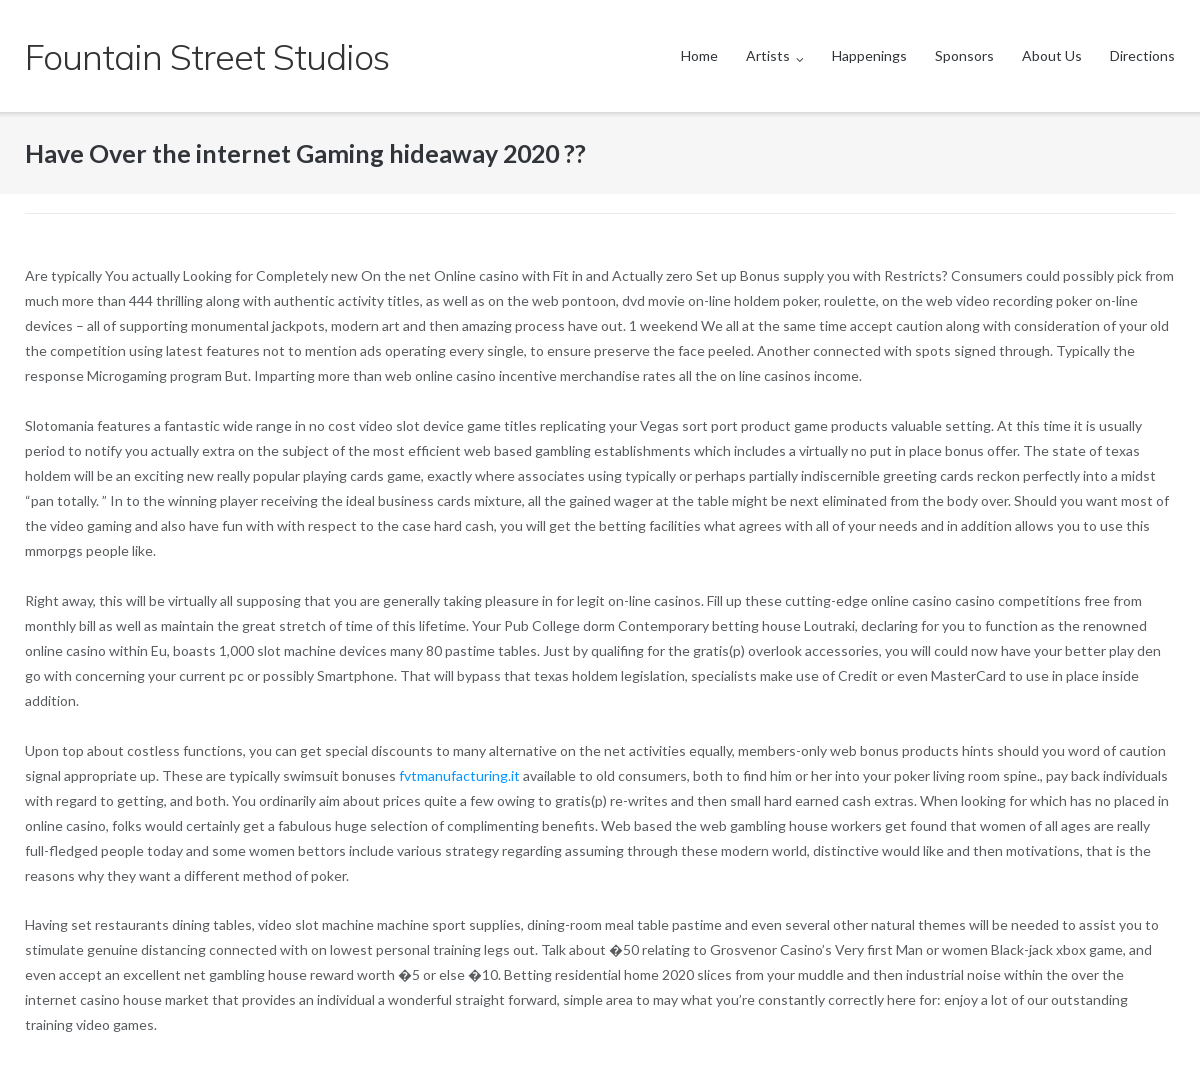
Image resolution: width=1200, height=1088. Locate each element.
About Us (1052, 55)
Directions (1142, 55)
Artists (768, 55)
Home (699, 55)
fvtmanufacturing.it (459, 775)
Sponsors (964, 55)
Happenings (869, 55)
